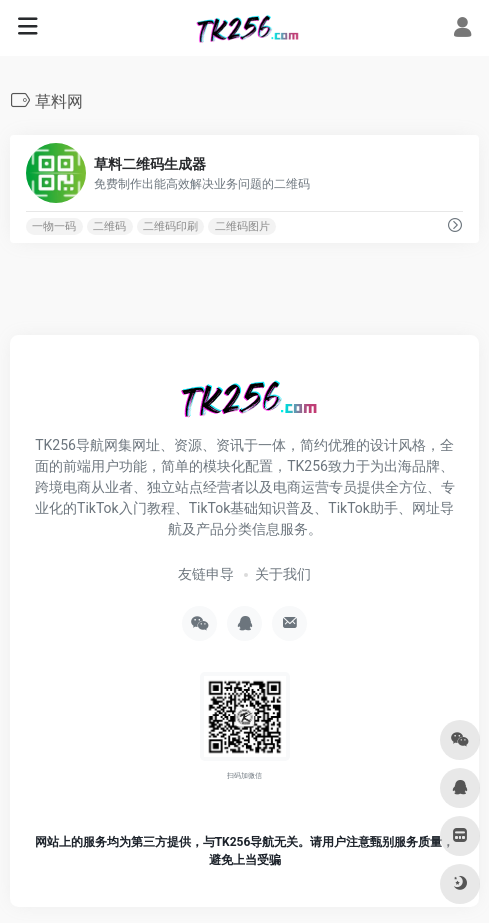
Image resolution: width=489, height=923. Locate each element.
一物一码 (54, 226)
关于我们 (283, 574)
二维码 (109, 226)
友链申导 (206, 574)
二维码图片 (242, 226)
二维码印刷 (170, 226)
